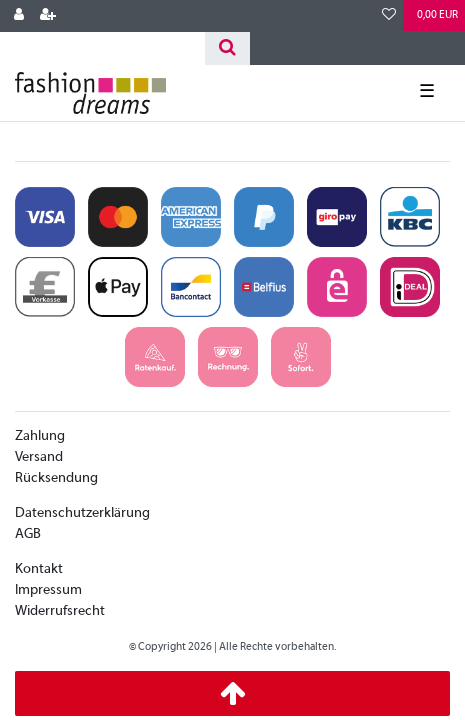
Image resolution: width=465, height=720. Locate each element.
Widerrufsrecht (60, 611)
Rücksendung (56, 478)
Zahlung (40, 436)
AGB (28, 534)
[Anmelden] (19, 16)
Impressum (48, 590)
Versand (39, 457)
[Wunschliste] (389, 16)
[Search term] (102, 48)
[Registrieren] (48, 16)
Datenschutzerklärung (82, 513)
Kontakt (39, 569)
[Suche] (227, 48)
